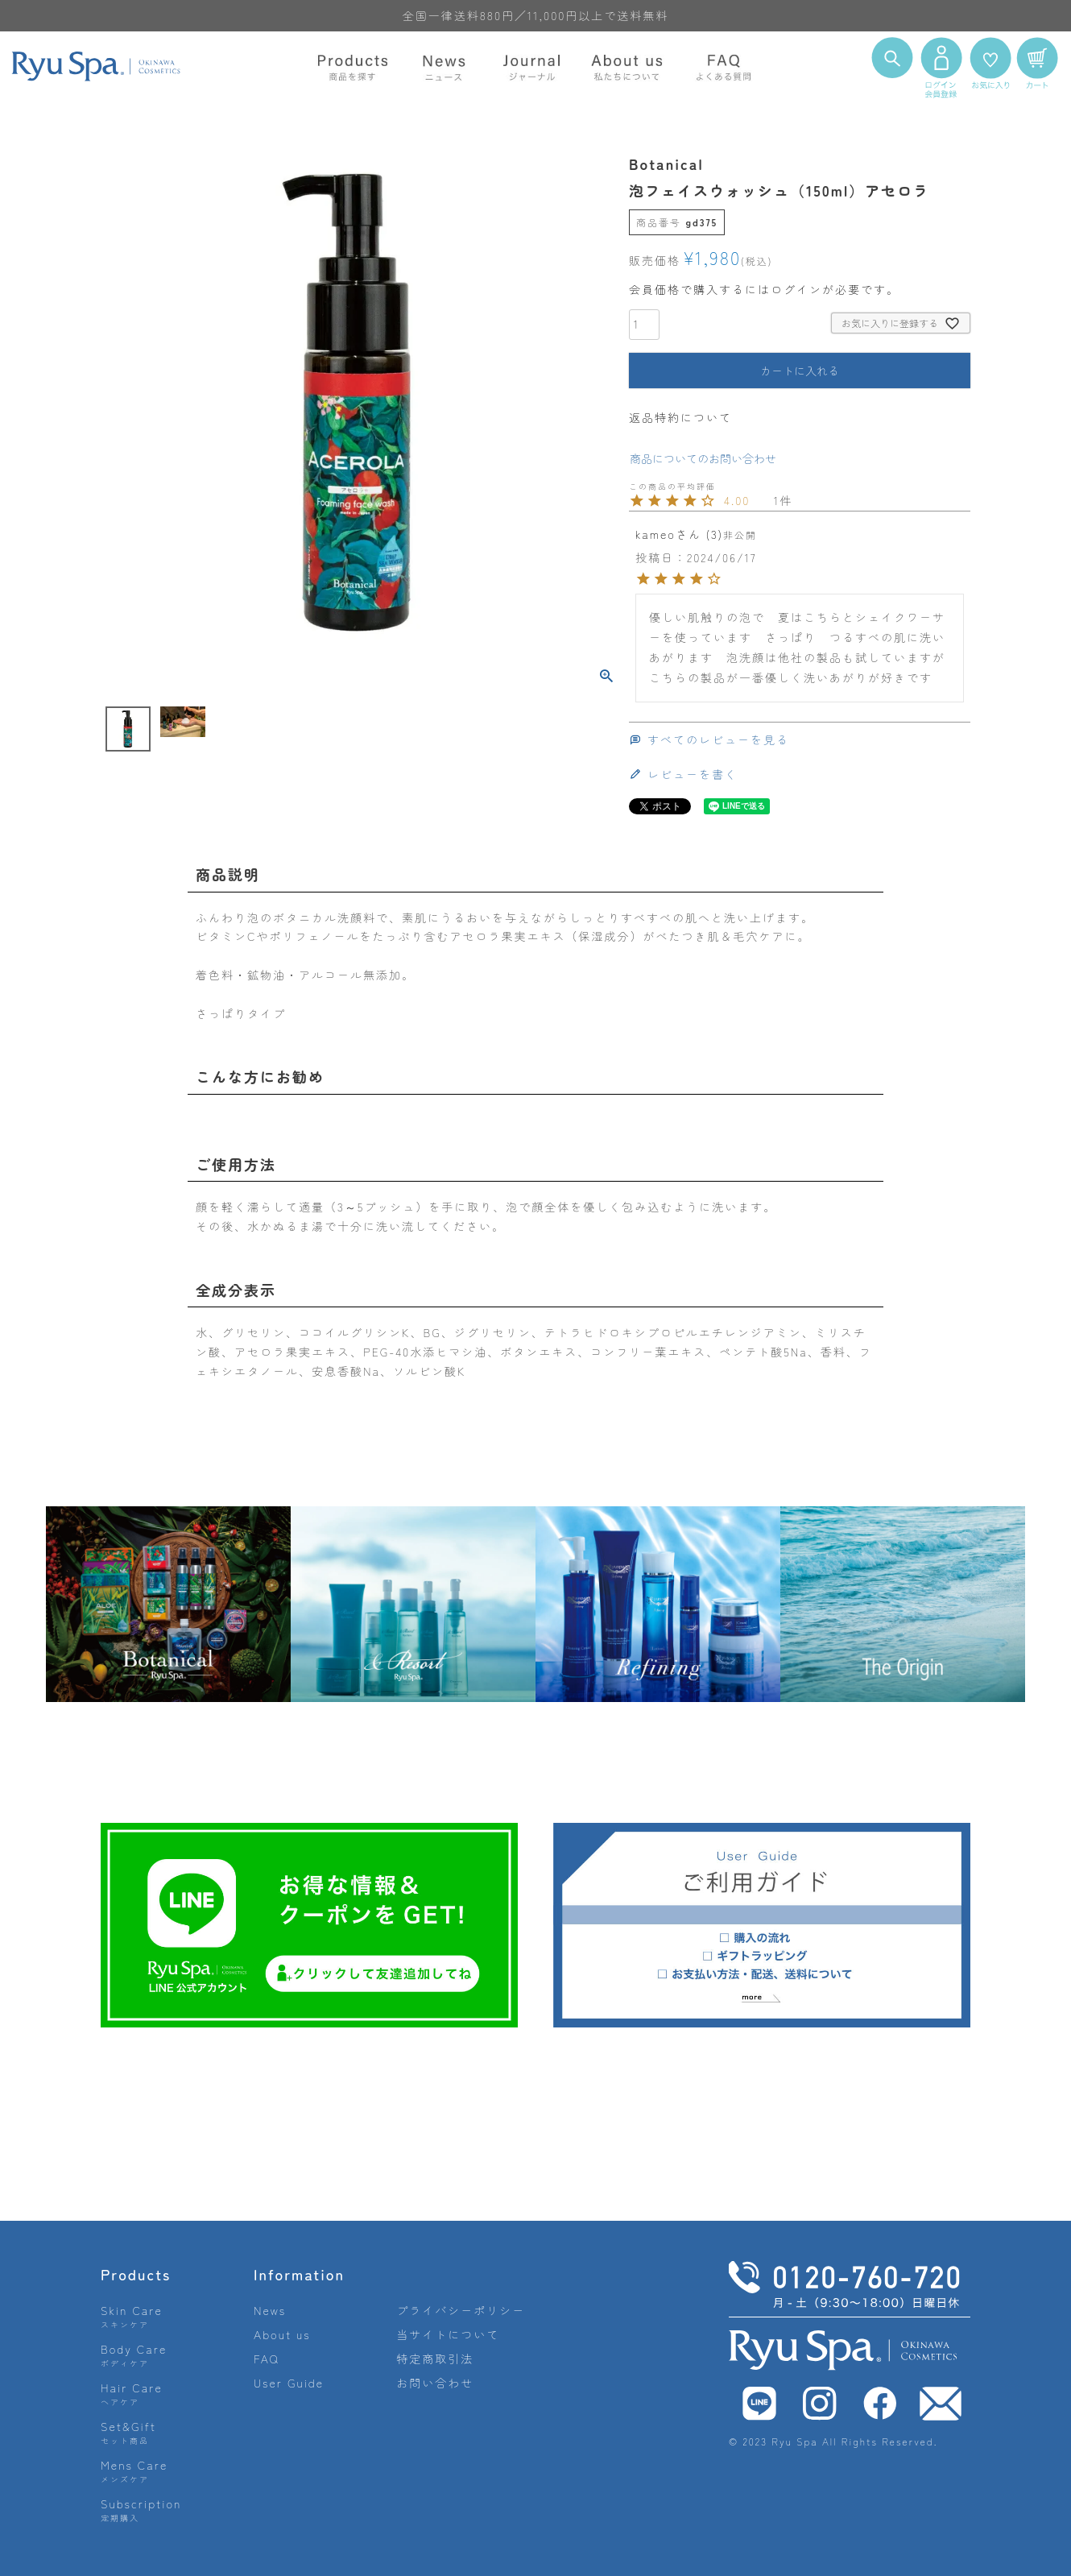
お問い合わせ (434, 2383)
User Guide (289, 2383)
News (270, 2310)
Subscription (141, 2509)
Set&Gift (128, 2432)
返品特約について (680, 417)
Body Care (134, 2355)
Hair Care (132, 2393)
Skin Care (132, 2316)
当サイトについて (447, 2334)
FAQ (266, 2358)
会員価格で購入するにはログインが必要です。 (764, 289)
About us (282, 2334)
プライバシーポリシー (460, 2310)
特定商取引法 (434, 2358)
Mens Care (134, 2471)
